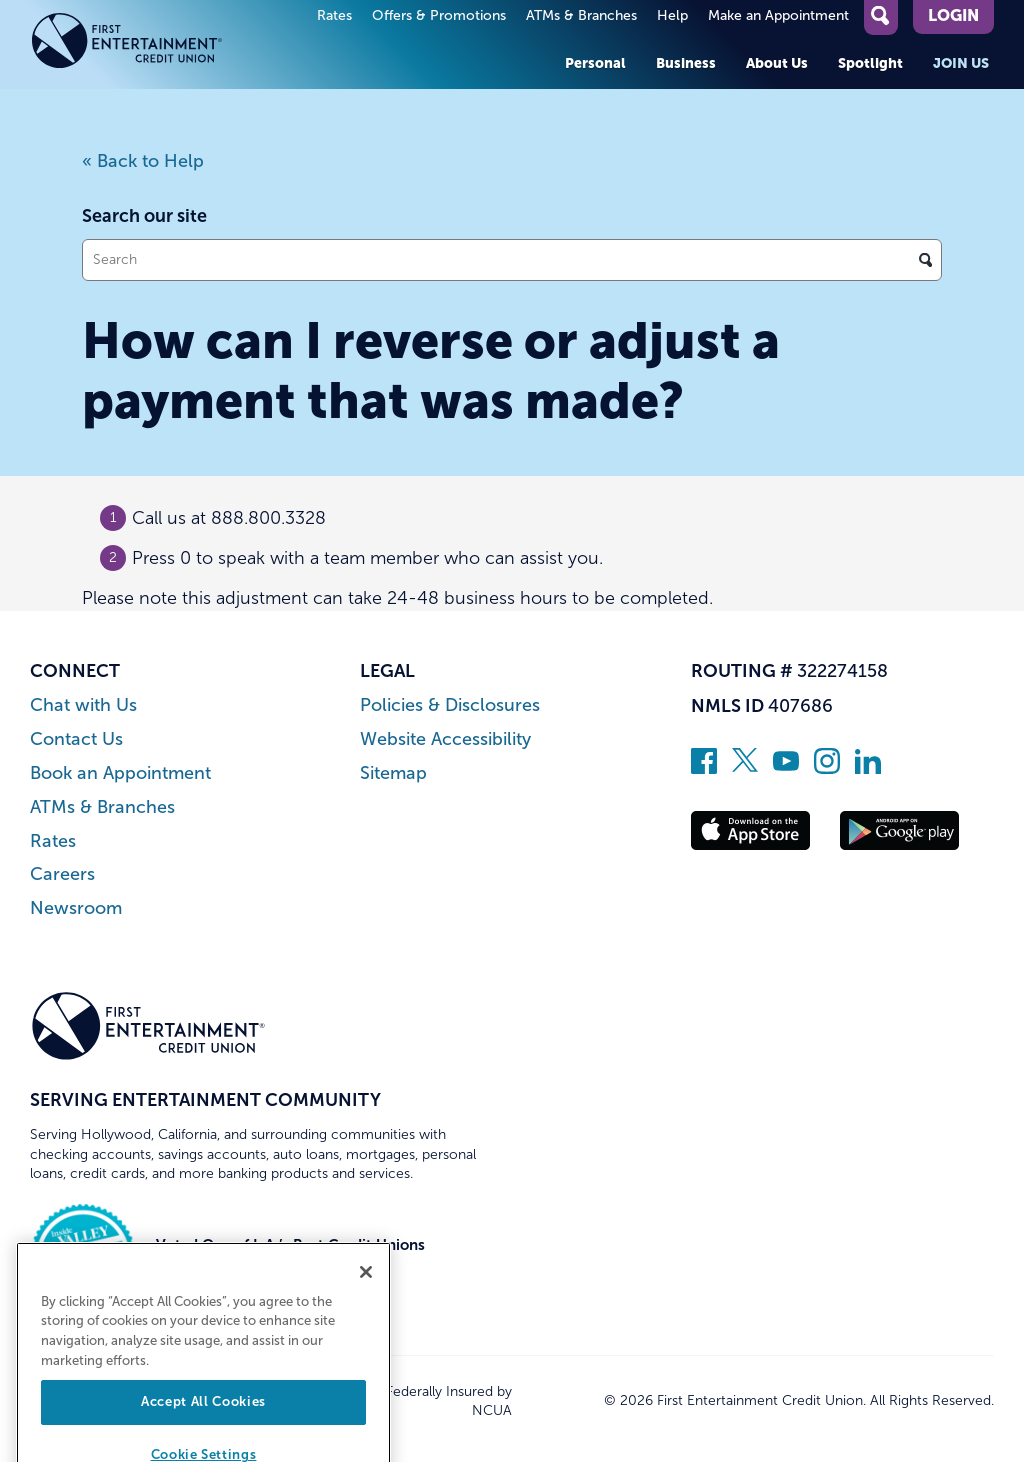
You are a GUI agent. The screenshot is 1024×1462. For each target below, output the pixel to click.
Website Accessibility (445, 739)
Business (686, 63)
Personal (595, 63)
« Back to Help (143, 161)
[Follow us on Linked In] (868, 768)
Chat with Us (83, 705)
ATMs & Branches (581, 15)
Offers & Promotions (439, 15)
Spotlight (870, 63)
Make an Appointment (778, 15)
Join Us (961, 63)
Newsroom (76, 908)
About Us (777, 63)
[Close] (366, 1295)
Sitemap (393, 773)
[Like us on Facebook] (704, 768)
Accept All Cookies (203, 1425)
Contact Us (76, 739)
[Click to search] (925, 260)
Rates (334, 15)
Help (672, 15)
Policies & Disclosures (450, 705)
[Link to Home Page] (148, 44)
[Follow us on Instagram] (827, 768)
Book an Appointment (120, 773)
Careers (62, 874)
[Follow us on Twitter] (745, 768)
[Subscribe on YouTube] (786, 768)
